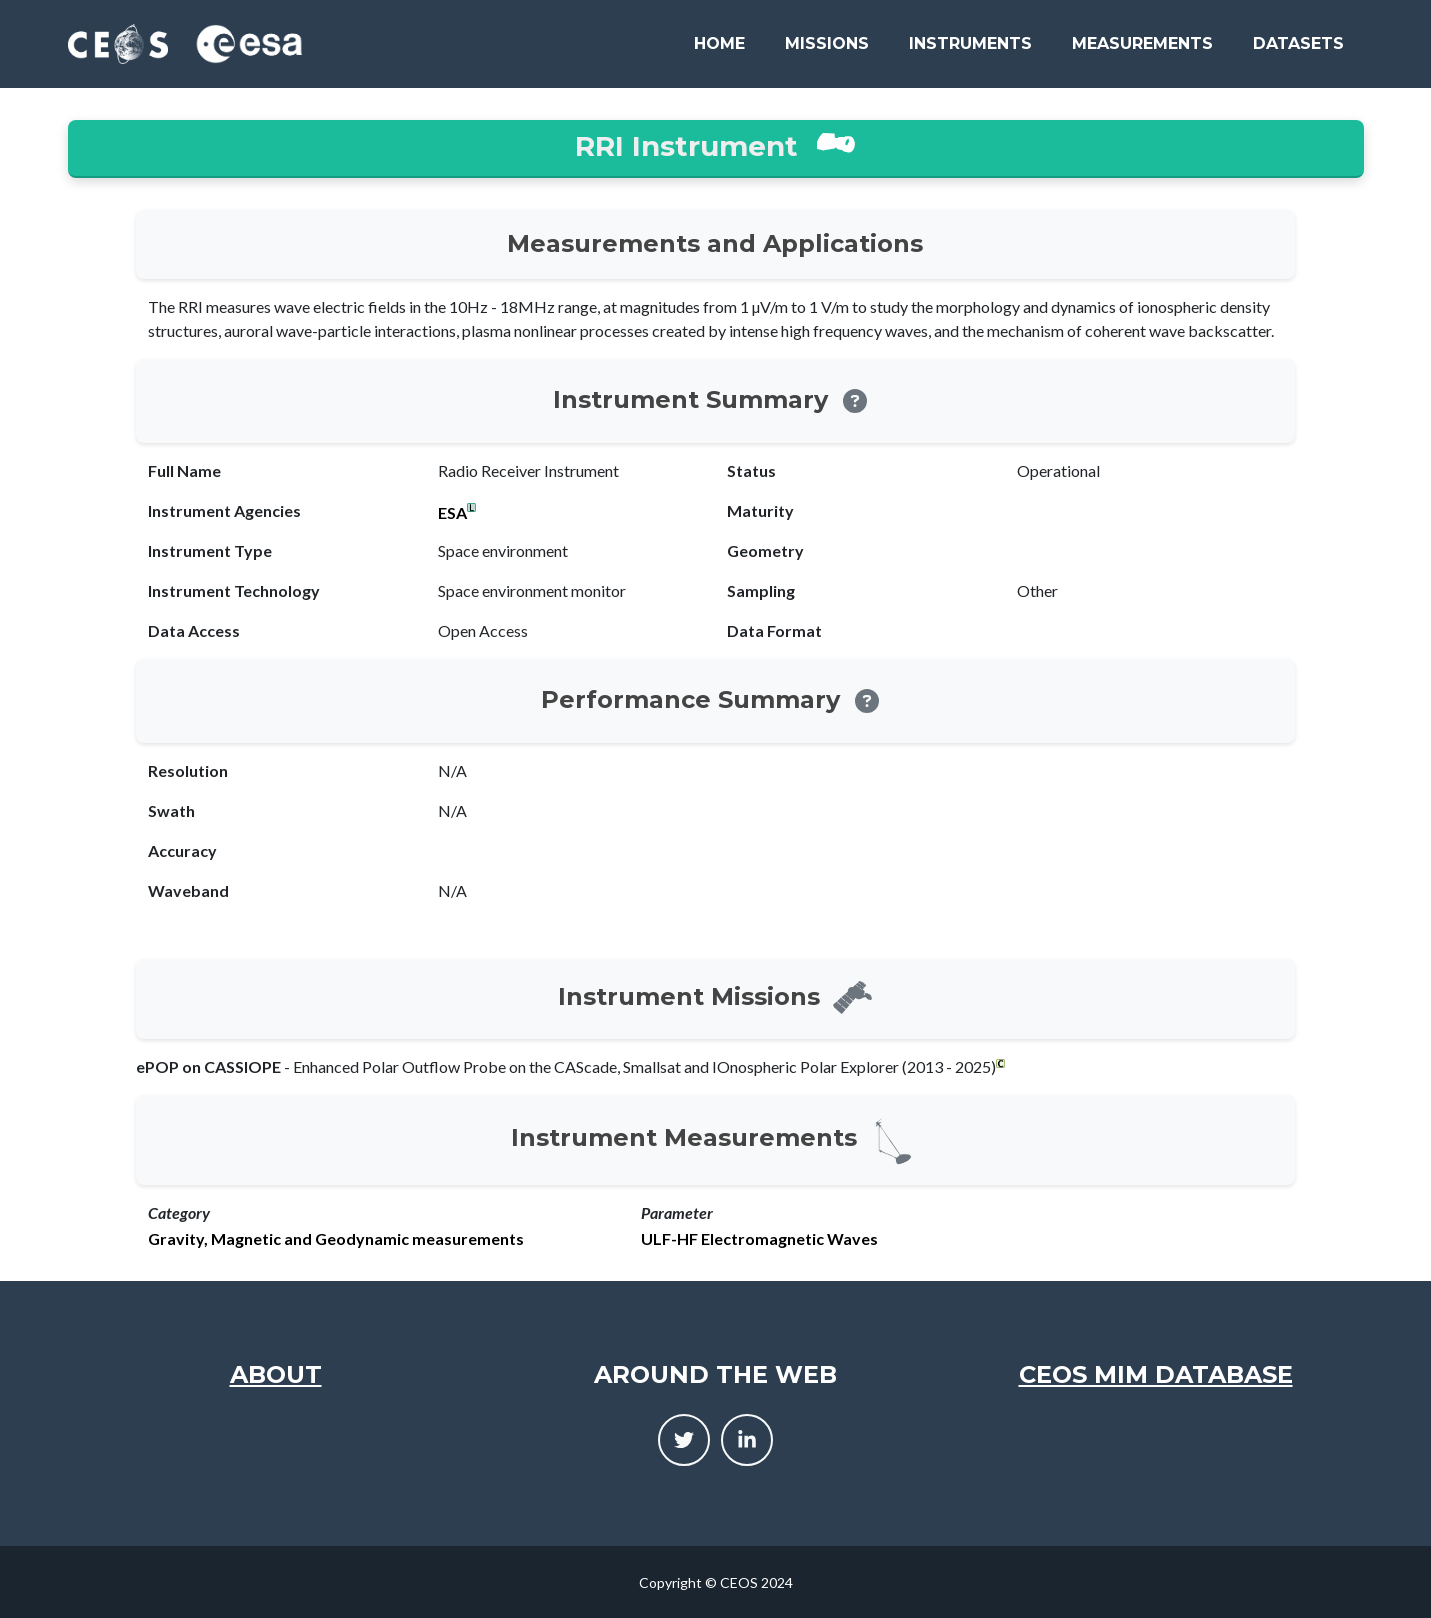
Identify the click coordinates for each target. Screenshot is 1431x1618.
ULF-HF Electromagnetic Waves (759, 1239)
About (276, 1374)
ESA (452, 513)
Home (719, 43)
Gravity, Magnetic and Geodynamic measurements (336, 1239)
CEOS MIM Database (1156, 1374)
